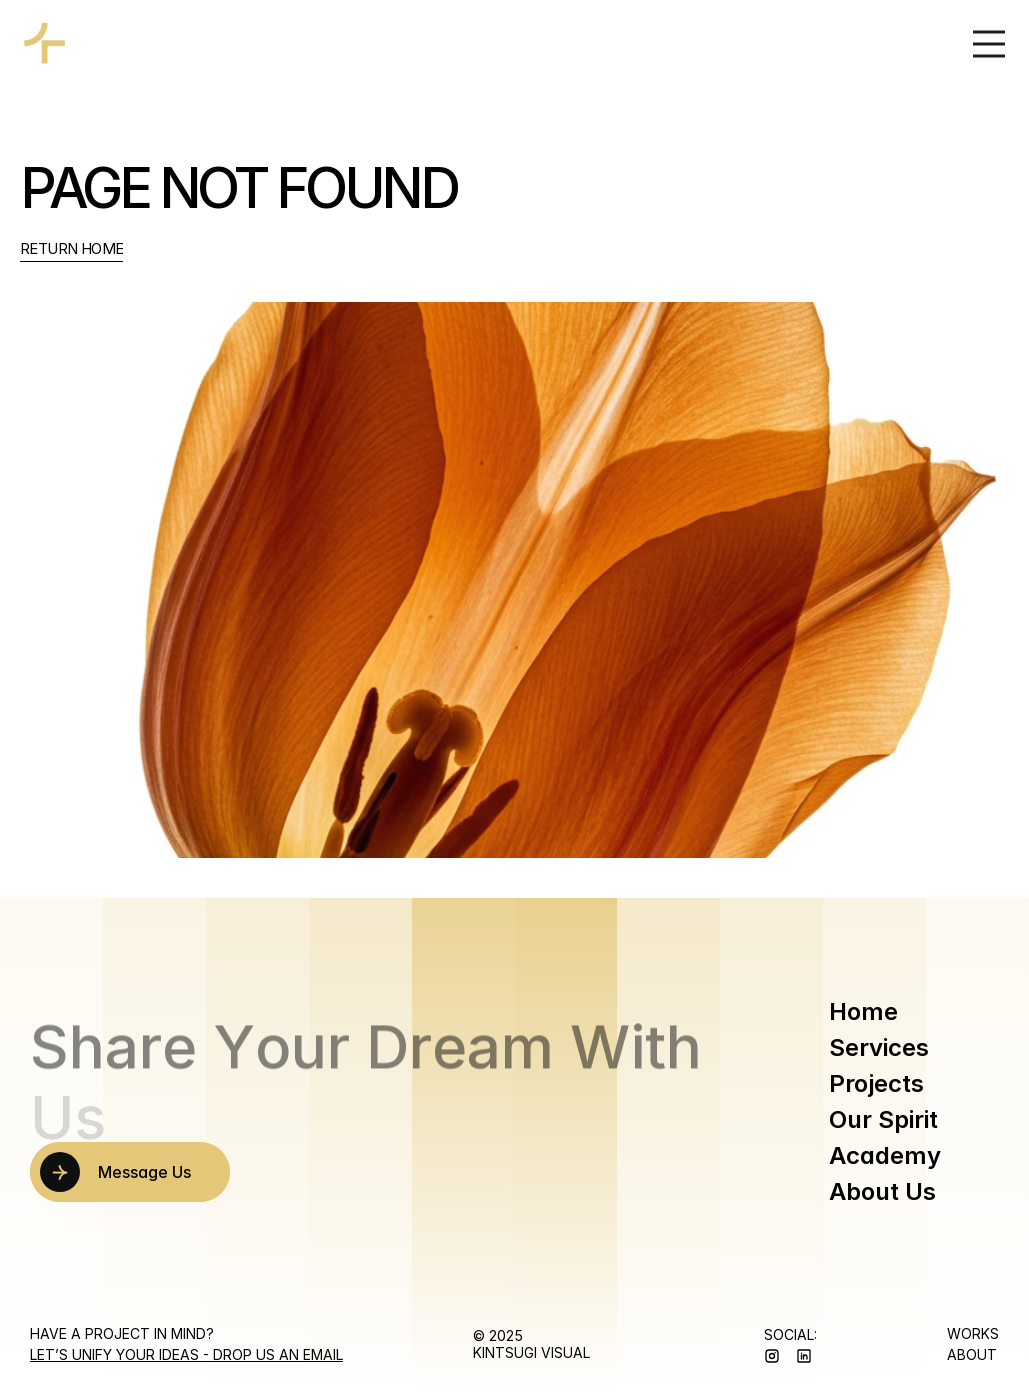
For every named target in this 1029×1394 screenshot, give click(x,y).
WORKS (973, 1333)
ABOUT (972, 1354)
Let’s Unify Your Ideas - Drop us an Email (186, 1354)
